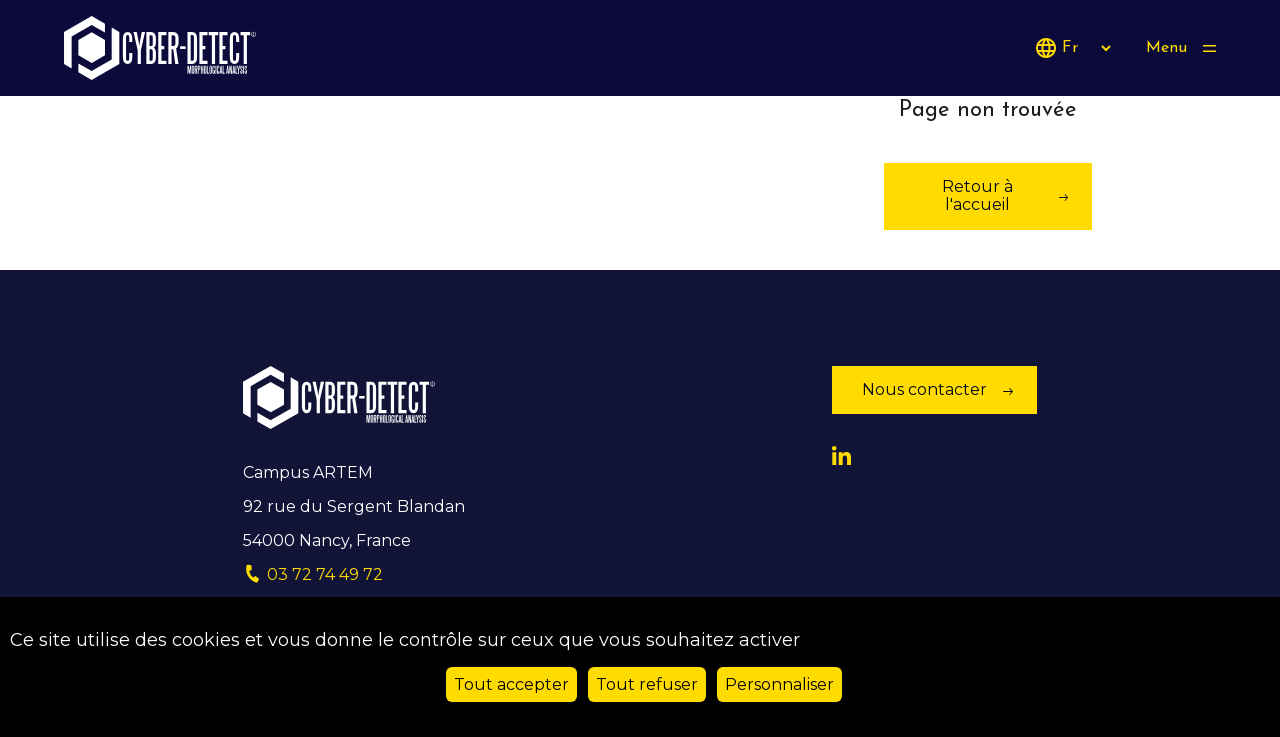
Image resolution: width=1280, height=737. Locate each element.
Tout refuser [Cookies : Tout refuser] (647, 684)
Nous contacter (924, 389)
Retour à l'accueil (977, 195)
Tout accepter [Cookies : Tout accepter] (511, 684)
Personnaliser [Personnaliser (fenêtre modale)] (779, 684)
